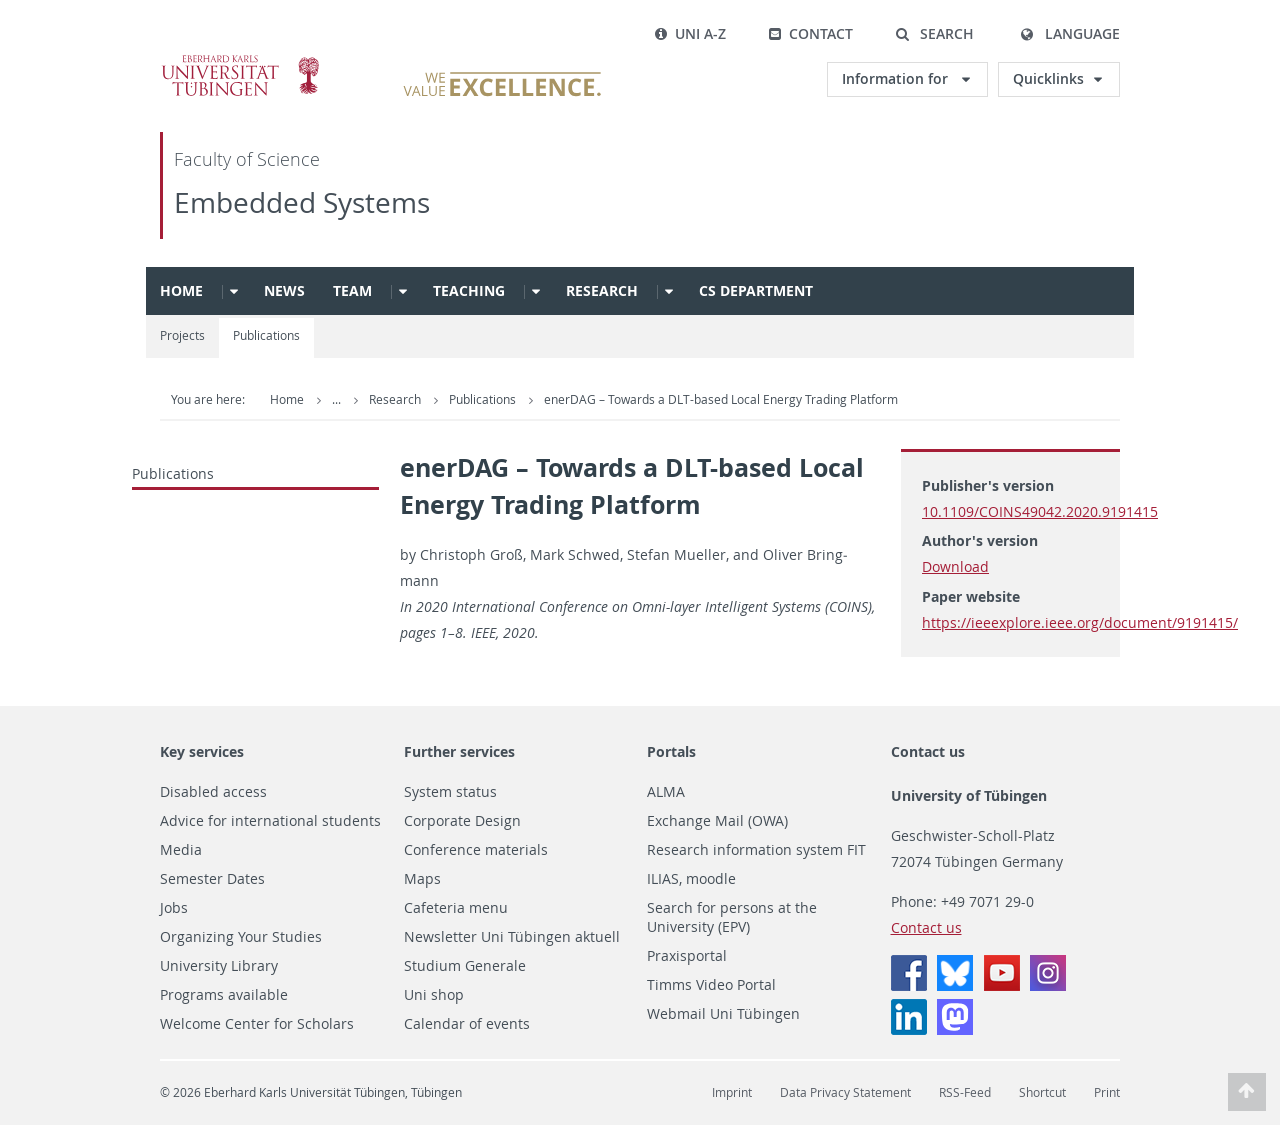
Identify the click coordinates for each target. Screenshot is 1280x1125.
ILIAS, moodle (691, 879)
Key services (202, 751)
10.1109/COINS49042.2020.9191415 (1040, 511)
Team (352, 290)
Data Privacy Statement (845, 1092)
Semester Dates (212, 879)
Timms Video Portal (711, 985)
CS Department (756, 290)
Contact (810, 33)
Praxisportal (687, 956)
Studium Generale (465, 966)
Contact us (928, 751)
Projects (182, 335)
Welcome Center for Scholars (257, 1024)
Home (181, 290)
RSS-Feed (965, 1092)
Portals (671, 751)
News (284, 290)
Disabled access (213, 792)
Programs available (224, 995)
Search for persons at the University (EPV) (732, 917)
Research (602, 290)
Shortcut (1042, 1092)
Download (955, 566)
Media (181, 850)
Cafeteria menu (456, 908)
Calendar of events (467, 1024)
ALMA (666, 792)
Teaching (469, 290)
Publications (266, 335)
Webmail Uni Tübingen (723, 1014)
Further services (459, 751)
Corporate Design (462, 821)
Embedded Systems (302, 202)
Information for (897, 78)
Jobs (174, 908)
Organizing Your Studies (241, 937)
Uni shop (434, 995)
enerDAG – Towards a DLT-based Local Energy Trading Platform (721, 399)
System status (450, 792)
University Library (219, 966)
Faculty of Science (247, 159)
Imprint (732, 1092)
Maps (422, 879)
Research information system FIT (756, 850)
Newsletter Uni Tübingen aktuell (512, 937)
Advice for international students (270, 821)
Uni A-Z (690, 33)
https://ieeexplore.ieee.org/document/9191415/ (1080, 622)
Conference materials (476, 850)
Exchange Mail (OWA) (717, 821)
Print (1107, 1092)
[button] (934, 34)
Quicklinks (1048, 78)
